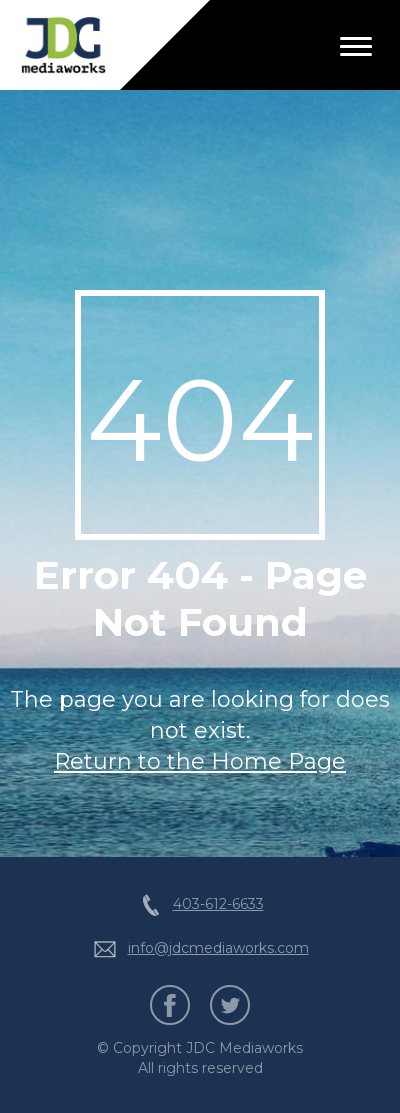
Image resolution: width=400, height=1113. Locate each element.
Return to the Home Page (200, 761)
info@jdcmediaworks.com (218, 948)
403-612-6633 (218, 904)
